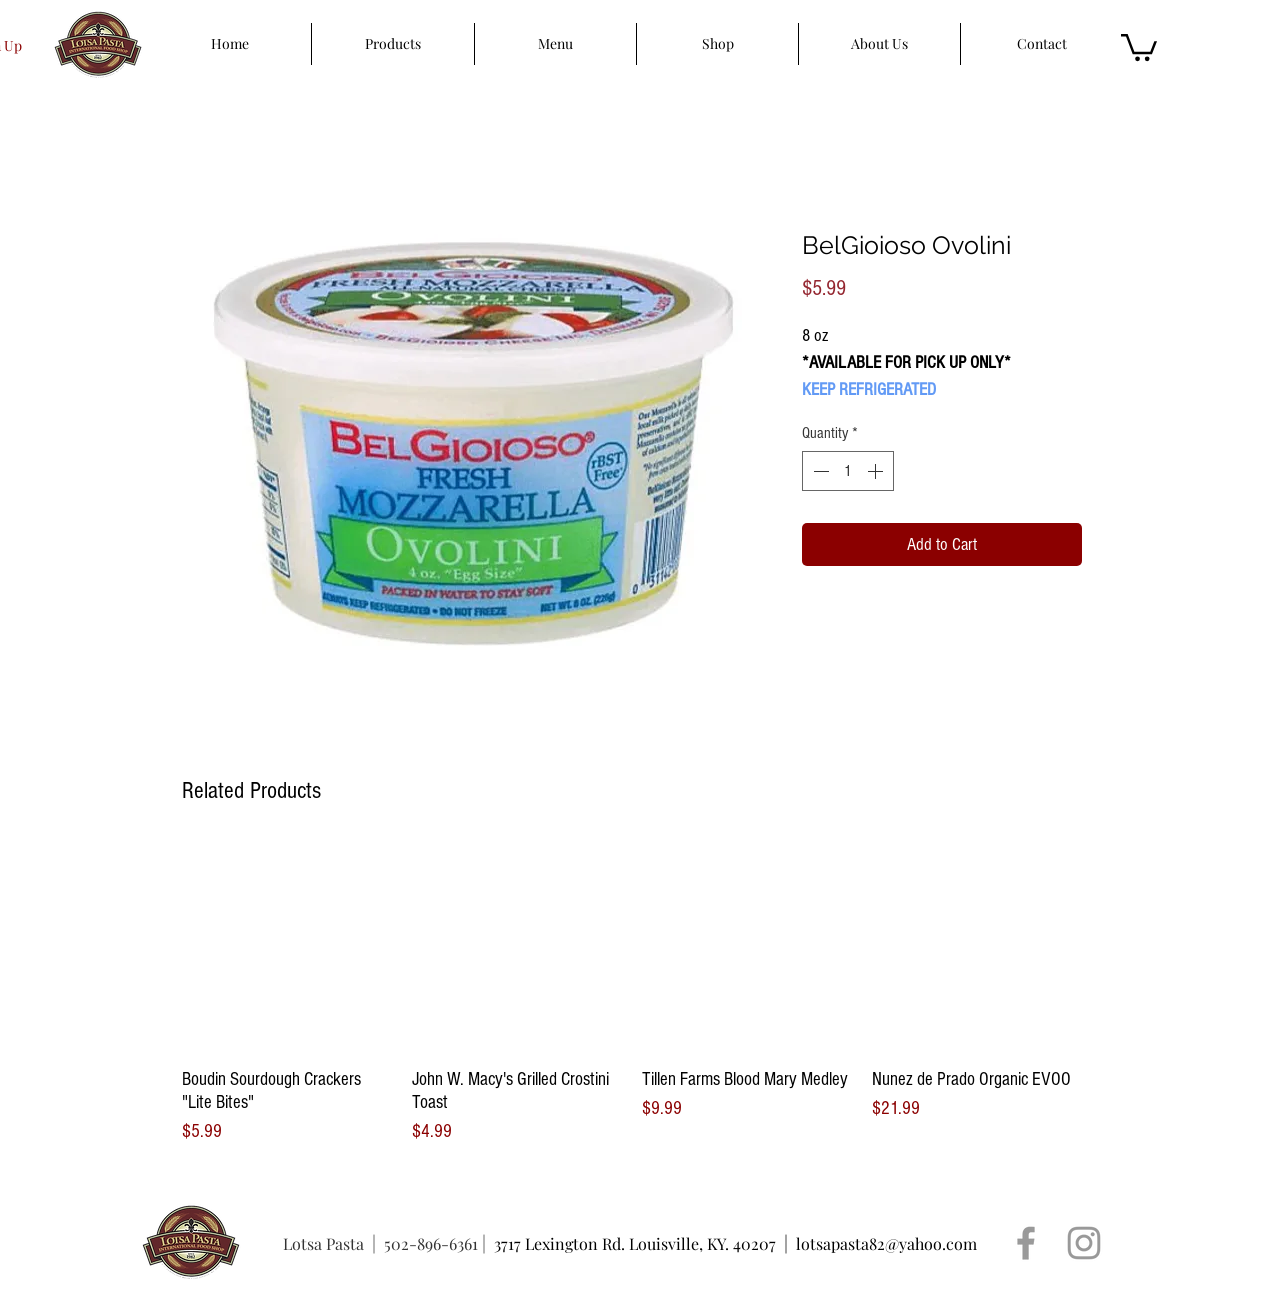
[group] (632, 994)
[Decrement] (819, 471)
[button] (1139, 46)
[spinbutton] (848, 471)
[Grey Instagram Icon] (1084, 1243)
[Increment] (877, 471)
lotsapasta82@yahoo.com (886, 1243)
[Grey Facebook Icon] (1026, 1243)
